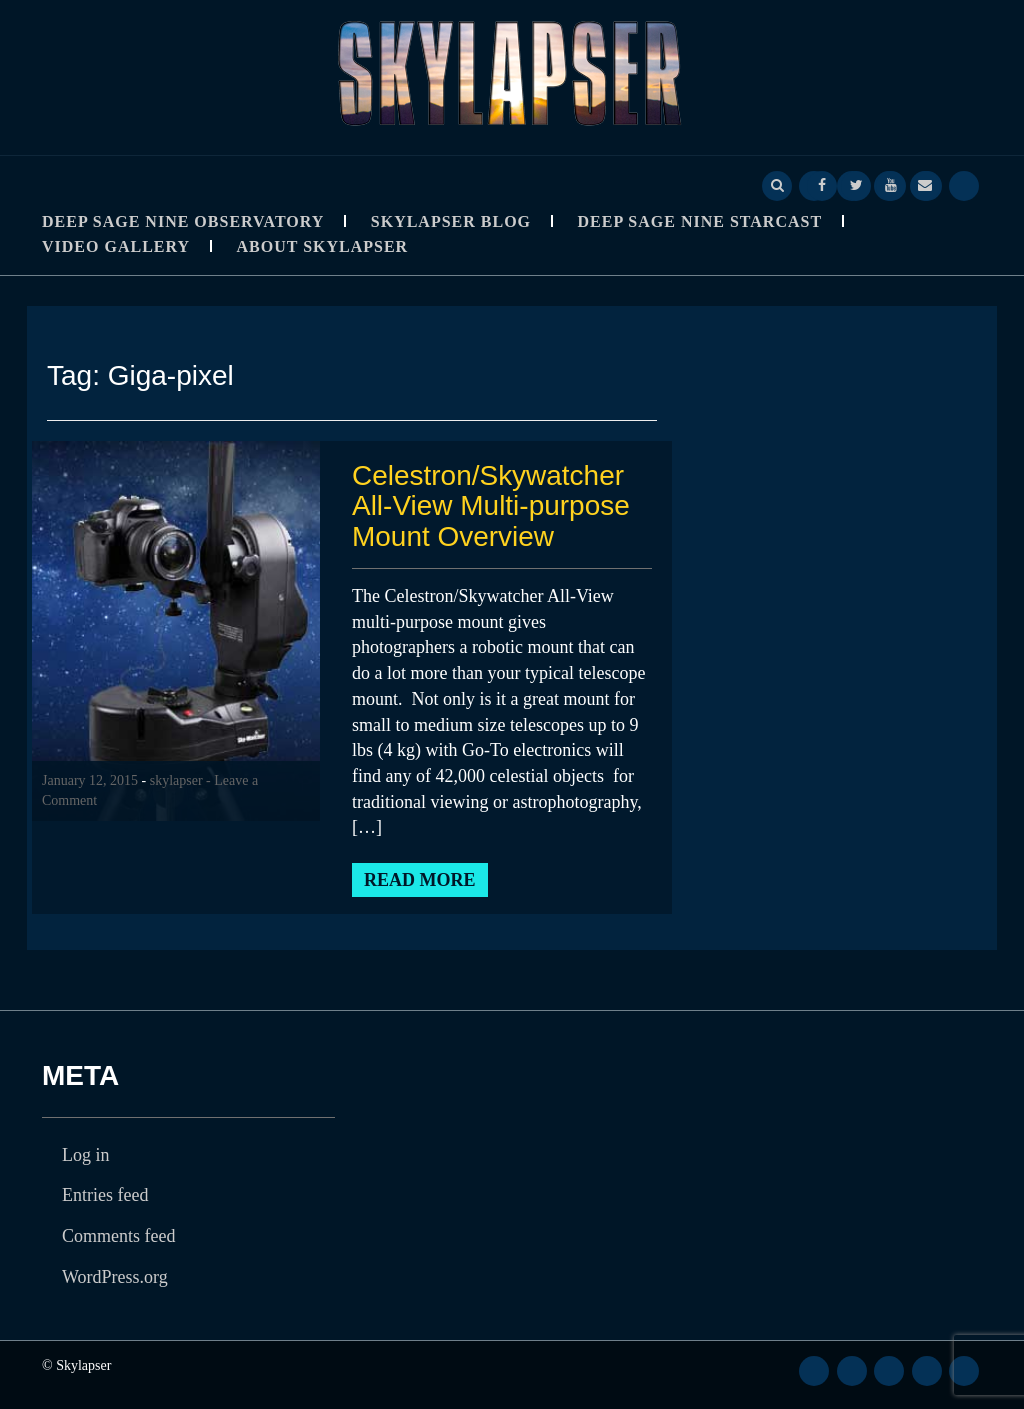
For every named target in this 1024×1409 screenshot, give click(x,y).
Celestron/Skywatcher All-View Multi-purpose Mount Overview (491, 506)
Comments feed (118, 1236)
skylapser (176, 780)
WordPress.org (115, 1277)
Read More (420, 880)
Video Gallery (116, 246)
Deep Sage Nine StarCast (700, 221)
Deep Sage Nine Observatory (183, 221)
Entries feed (105, 1195)
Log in (86, 1155)
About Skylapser (323, 246)
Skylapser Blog (451, 221)
